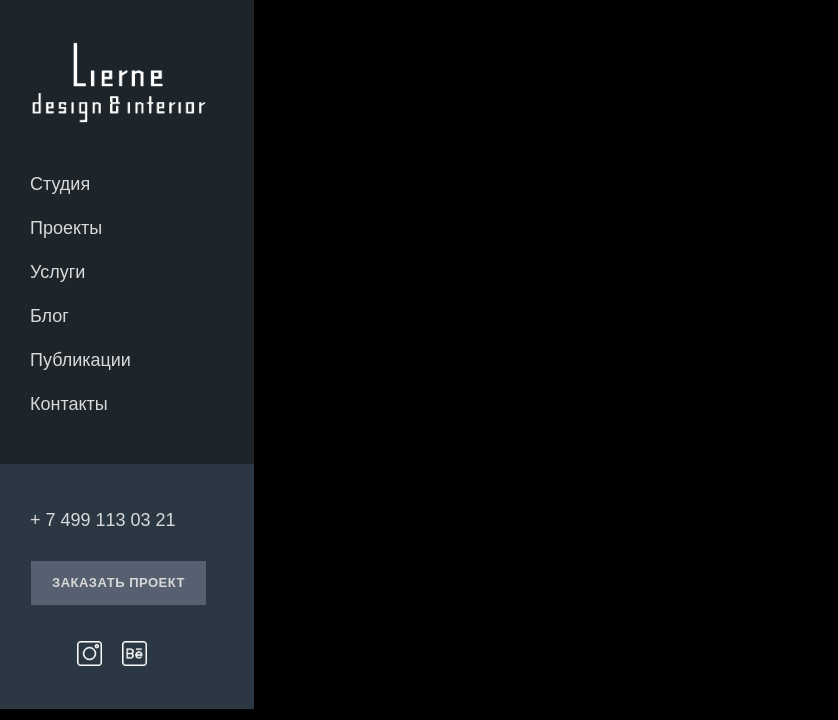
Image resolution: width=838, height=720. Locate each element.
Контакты (69, 404)
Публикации (80, 360)
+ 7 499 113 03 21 (103, 520)
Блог (49, 316)
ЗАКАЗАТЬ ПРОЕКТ (118, 582)
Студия (60, 184)
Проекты (66, 228)
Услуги (57, 272)
